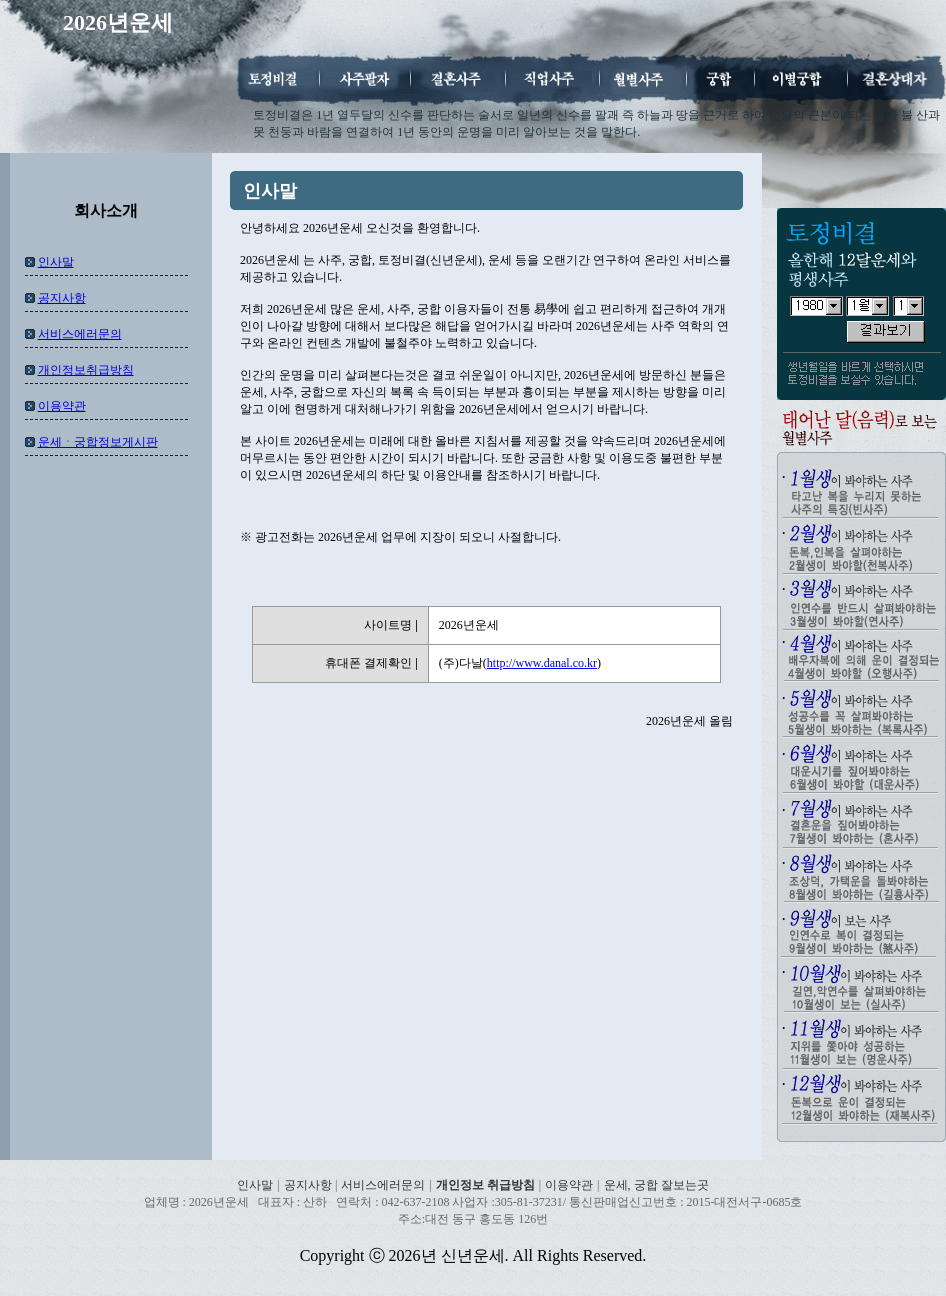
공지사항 (62, 298)
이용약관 (62, 406)
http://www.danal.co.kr (542, 663)
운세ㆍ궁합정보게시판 (98, 442)
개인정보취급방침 (86, 370)
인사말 (56, 262)
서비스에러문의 (80, 334)
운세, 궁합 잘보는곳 (656, 1185)
